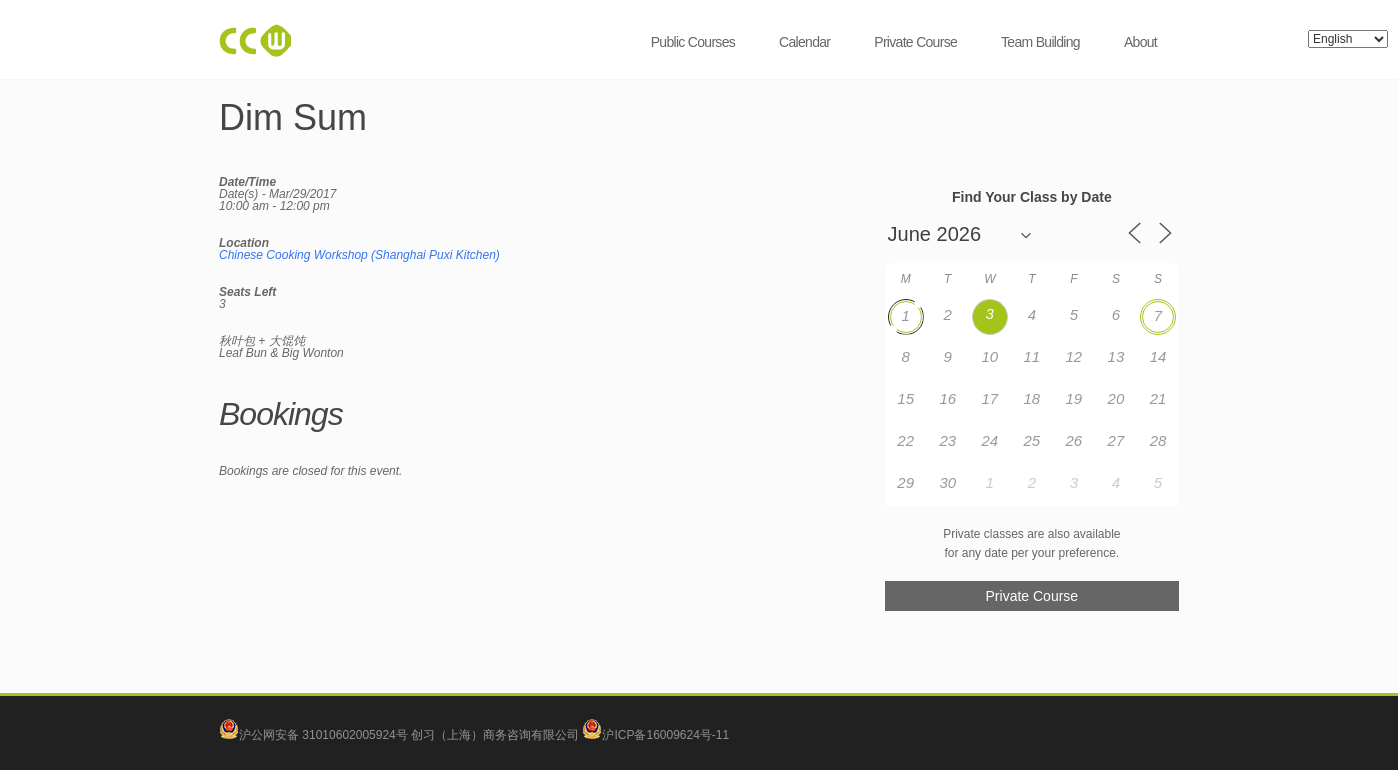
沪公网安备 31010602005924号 (323, 735)
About (1140, 42)
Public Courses (693, 42)
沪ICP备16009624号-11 (655, 735)
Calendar (804, 42)
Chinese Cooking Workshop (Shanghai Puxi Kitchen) (359, 255)
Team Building (1040, 42)
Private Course (915, 42)
